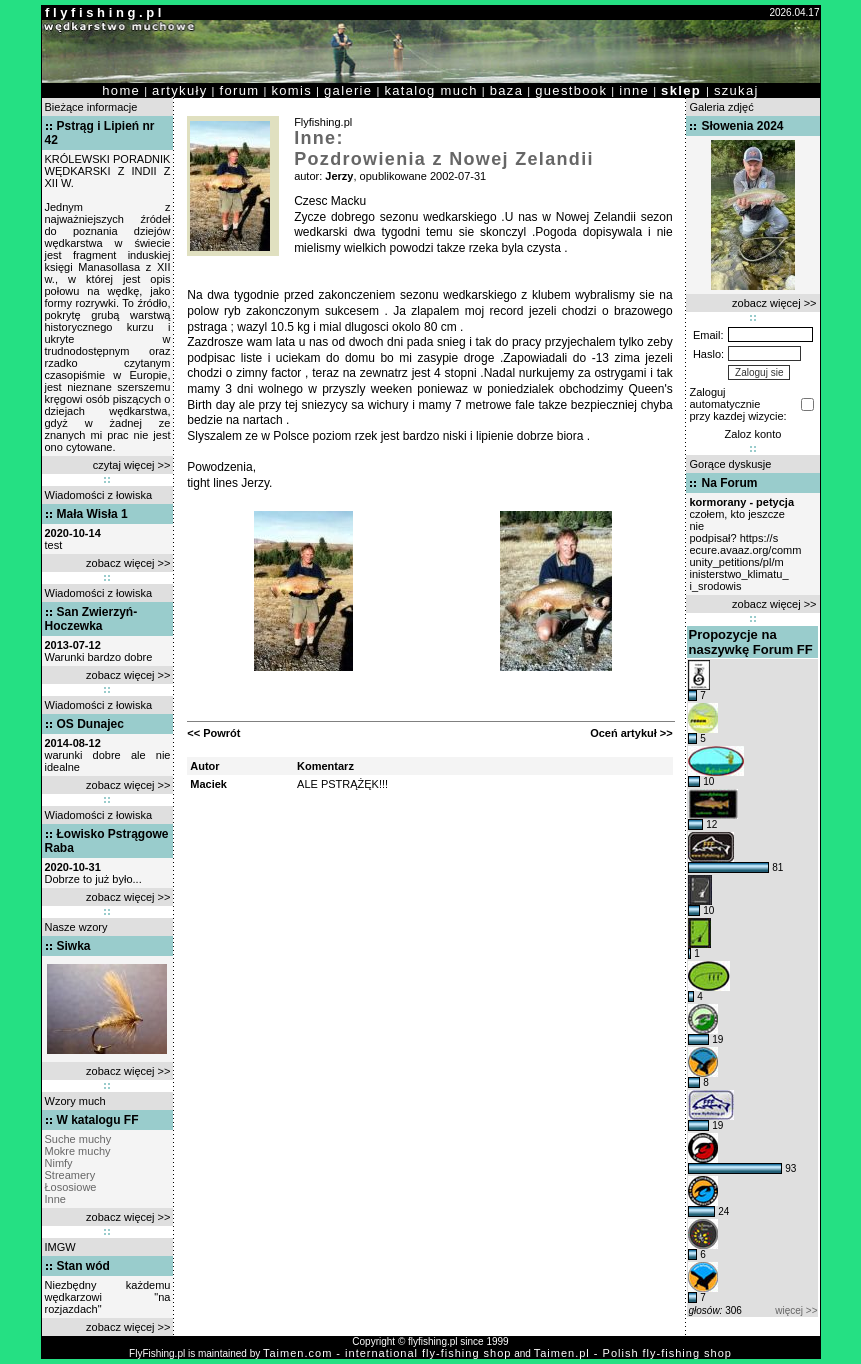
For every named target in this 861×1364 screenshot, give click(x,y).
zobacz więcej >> (128, 563)
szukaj (736, 90)
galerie (348, 90)
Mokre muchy (78, 1151)
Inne (55, 1199)
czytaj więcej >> (132, 465)
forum (240, 90)
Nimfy (59, 1163)
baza (507, 90)
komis (291, 90)
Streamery (70, 1175)
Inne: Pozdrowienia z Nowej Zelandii (444, 148)
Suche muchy (78, 1139)
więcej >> (796, 1310)
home (121, 90)
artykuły (179, 90)
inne (634, 90)
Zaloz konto (753, 434)
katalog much (430, 90)
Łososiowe (71, 1187)
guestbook (571, 90)
